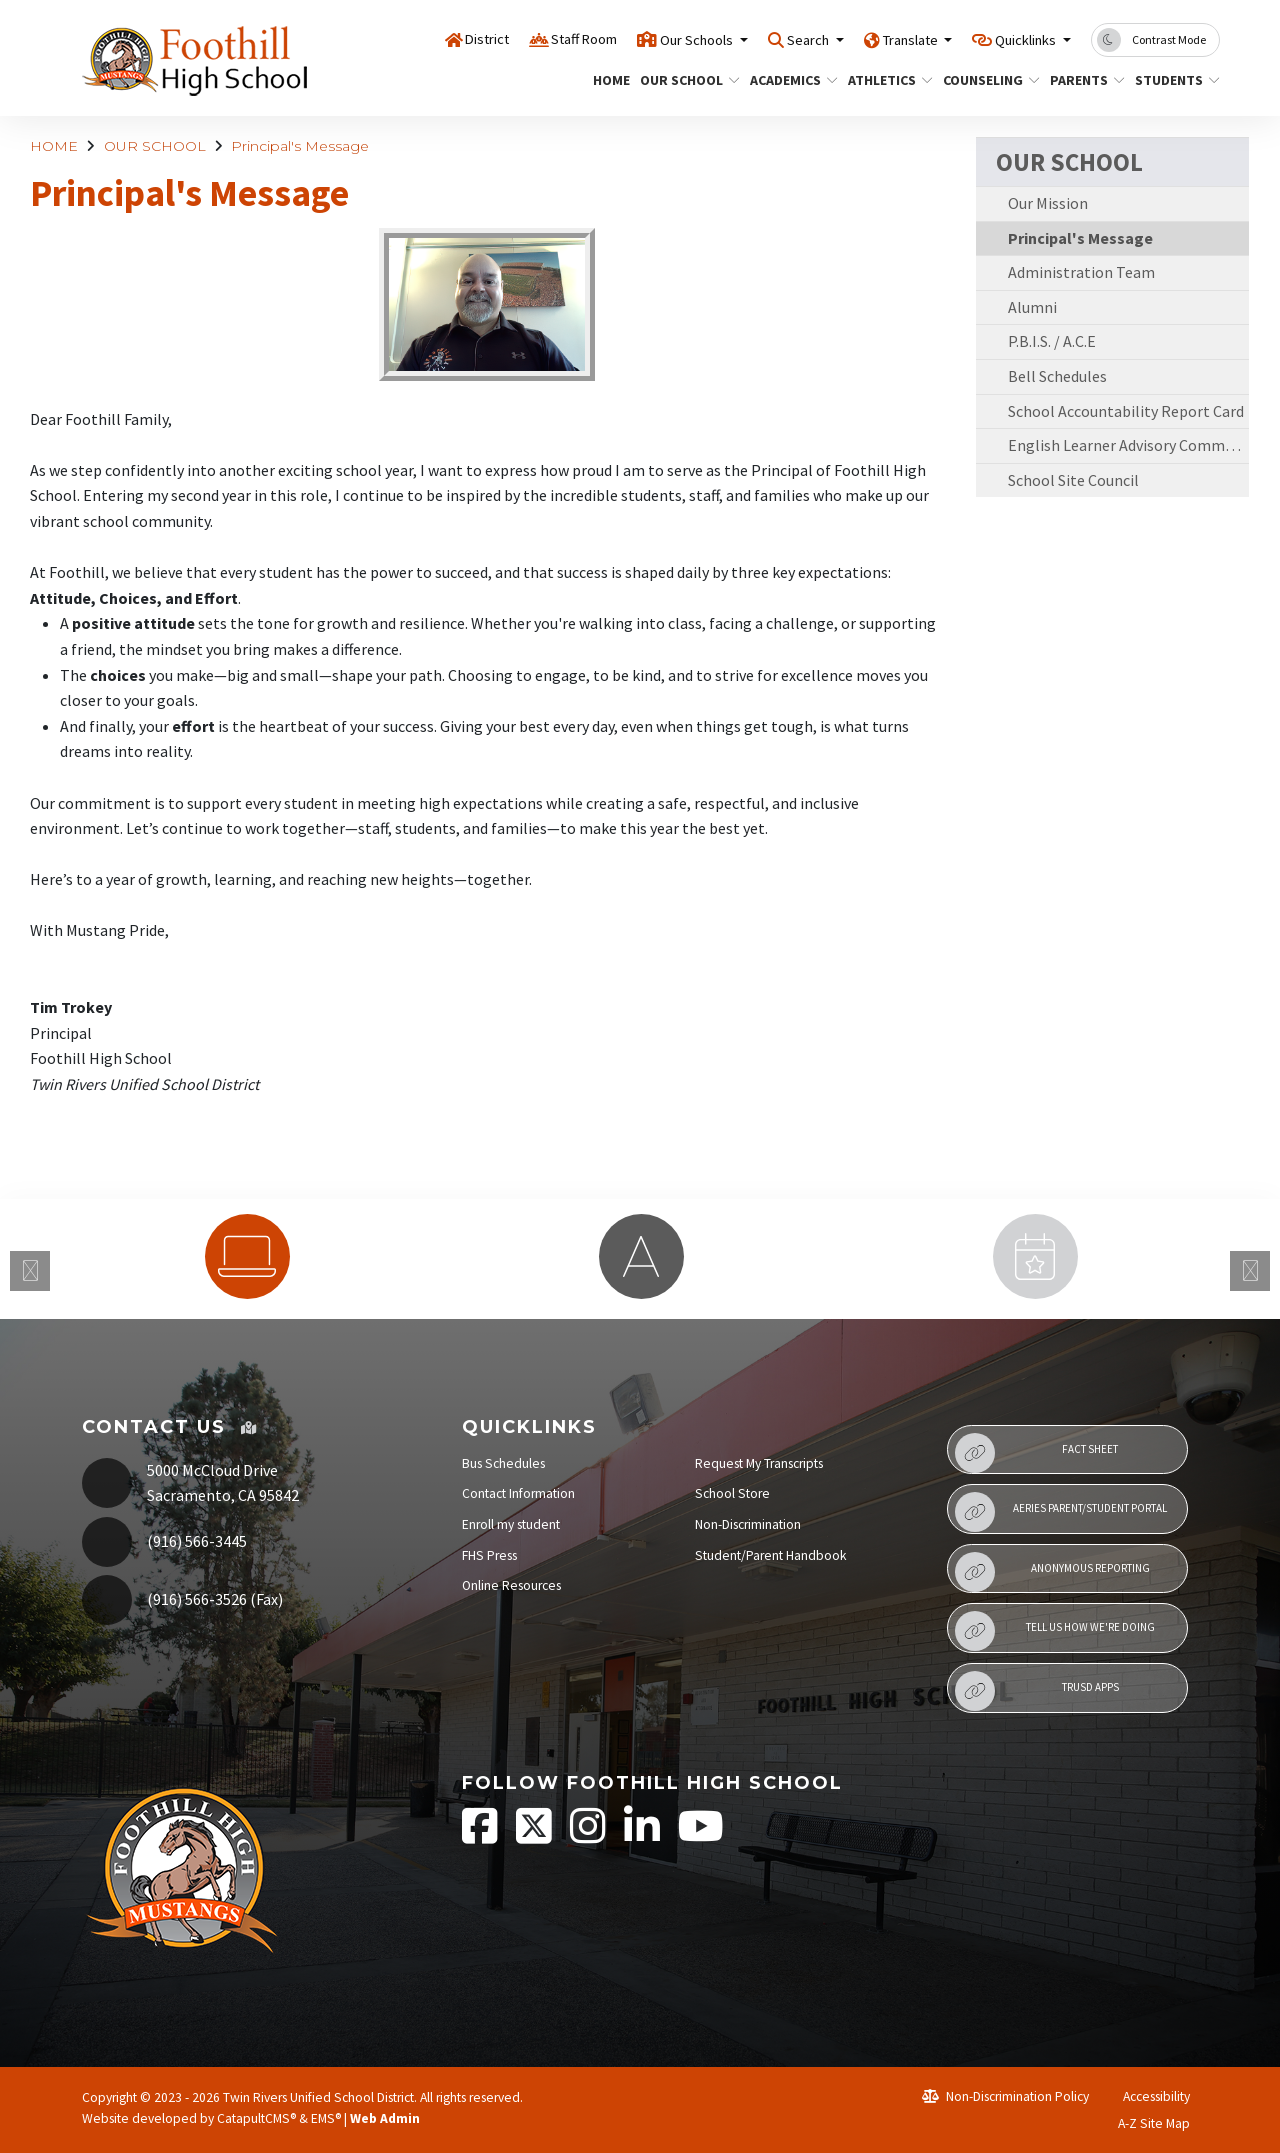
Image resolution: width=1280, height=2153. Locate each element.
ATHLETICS (886, 80)
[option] (247, 1256)
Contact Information (518, 1493)
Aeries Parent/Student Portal (1061, 1512)
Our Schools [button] (642, 39)
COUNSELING (986, 80)
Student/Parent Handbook (771, 1555)
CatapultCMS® (256, 2118)
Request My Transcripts (759, 1463)
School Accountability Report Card (1126, 411)
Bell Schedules (1057, 376)
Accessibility (1147, 2096)
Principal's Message (300, 146)
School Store (732, 1493)
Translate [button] (883, 39)
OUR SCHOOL (684, 80)
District (404, 39)
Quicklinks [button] (1017, 39)
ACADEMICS (789, 80)
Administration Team (1081, 272)
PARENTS (1083, 80)
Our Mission (1048, 203)
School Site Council (1073, 480)
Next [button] (1250, 1271)
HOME (609, 80)
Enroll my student (511, 1524)
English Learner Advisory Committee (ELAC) (1128, 445)
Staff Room (513, 39)
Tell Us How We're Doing (1054, 1631)
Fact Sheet (1036, 1453)
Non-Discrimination (748, 1524)
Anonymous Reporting (1052, 1572)
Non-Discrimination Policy (1005, 2096)
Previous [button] (30, 1271)
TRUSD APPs (1036, 1691)
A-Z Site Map (1143, 2123)
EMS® (326, 2118)
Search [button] (767, 39)
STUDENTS (1173, 80)
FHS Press (489, 1555)
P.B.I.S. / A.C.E (1052, 341)
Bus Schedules (503, 1463)
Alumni (1032, 307)
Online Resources (511, 1585)
